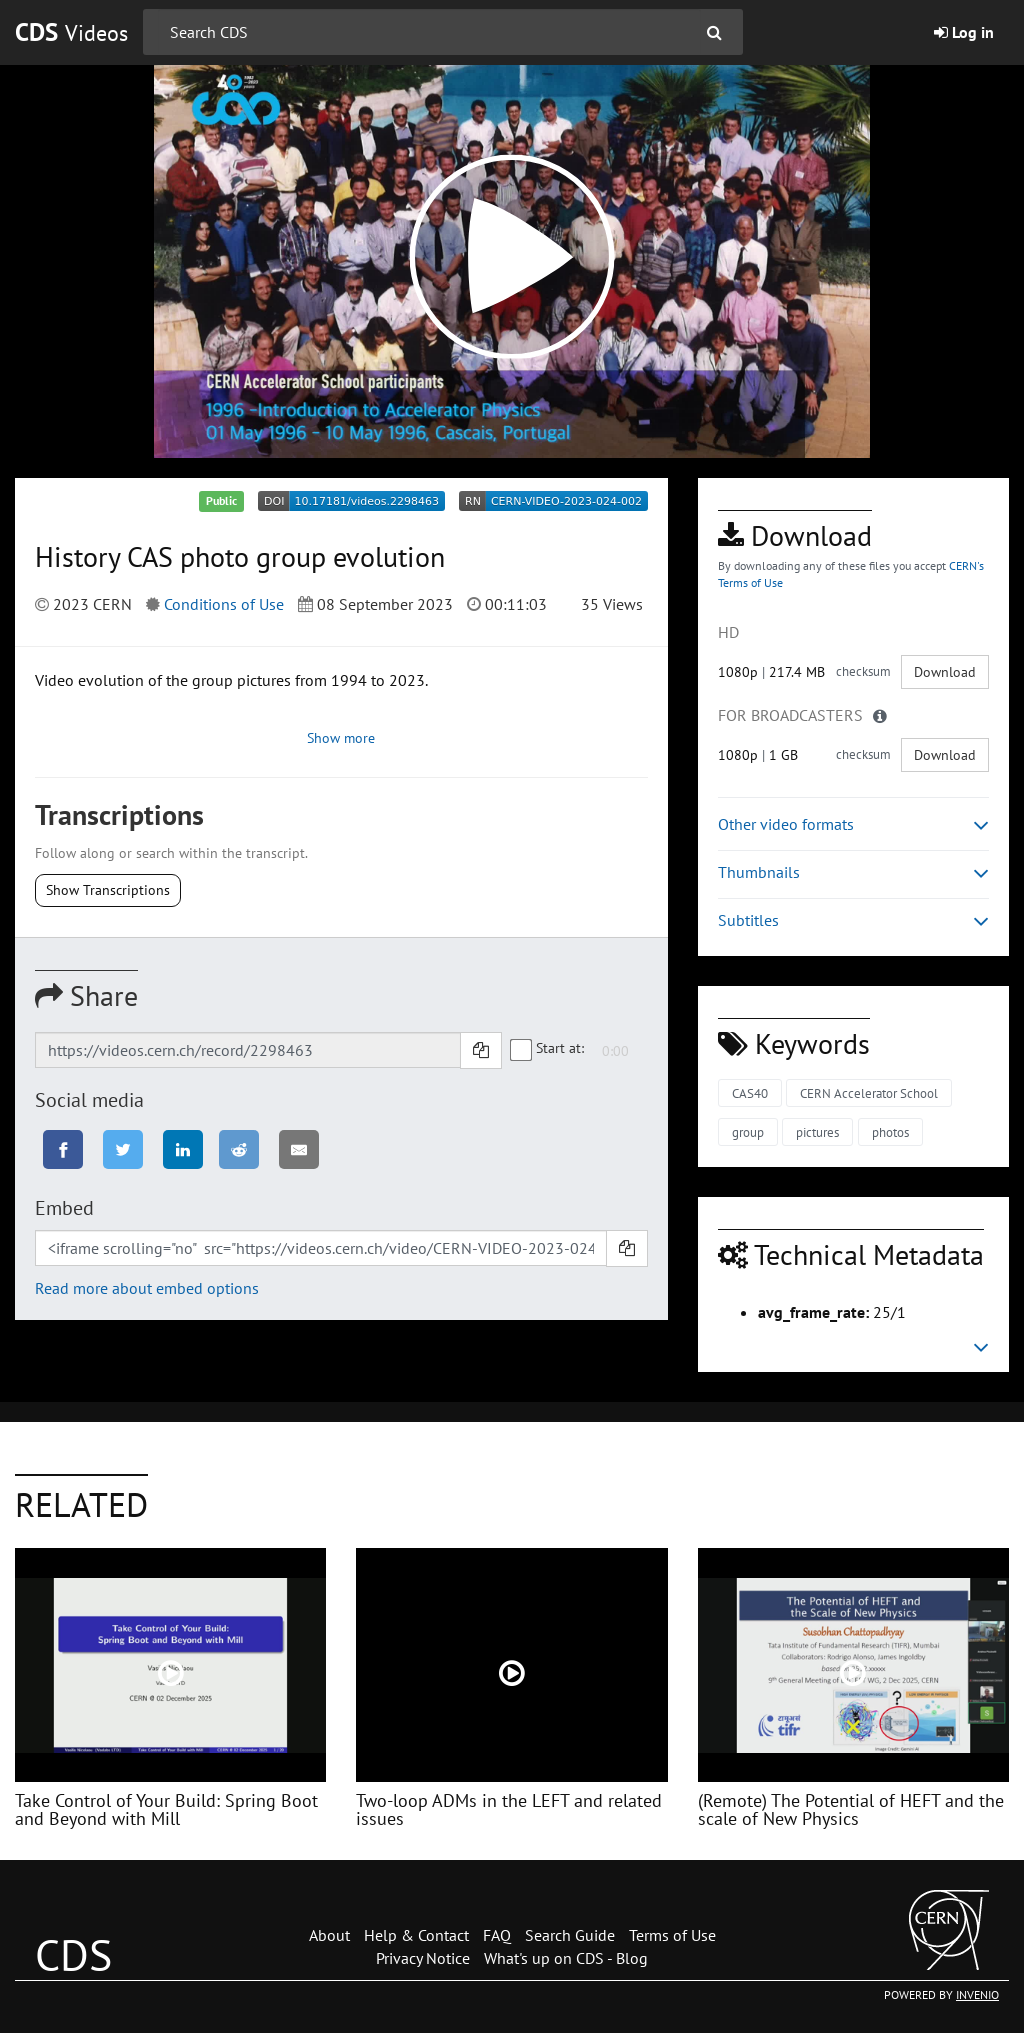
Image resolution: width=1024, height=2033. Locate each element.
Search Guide (570, 1935)
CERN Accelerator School (869, 1093)
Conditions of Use (224, 604)
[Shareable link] (248, 1050)
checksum (863, 671)
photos (890, 1132)
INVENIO (977, 1994)
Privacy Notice (423, 1958)
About (329, 1935)
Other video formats (853, 824)
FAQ (497, 1935)
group (748, 1132)
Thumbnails (853, 872)
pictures (817, 1132)
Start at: (548, 1049)
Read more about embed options (147, 1288)
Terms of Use (672, 1935)
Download (945, 672)
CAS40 (750, 1093)
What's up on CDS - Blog (566, 1958)
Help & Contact (416, 1935)
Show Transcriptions (108, 890)
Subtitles (853, 920)
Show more (341, 738)
